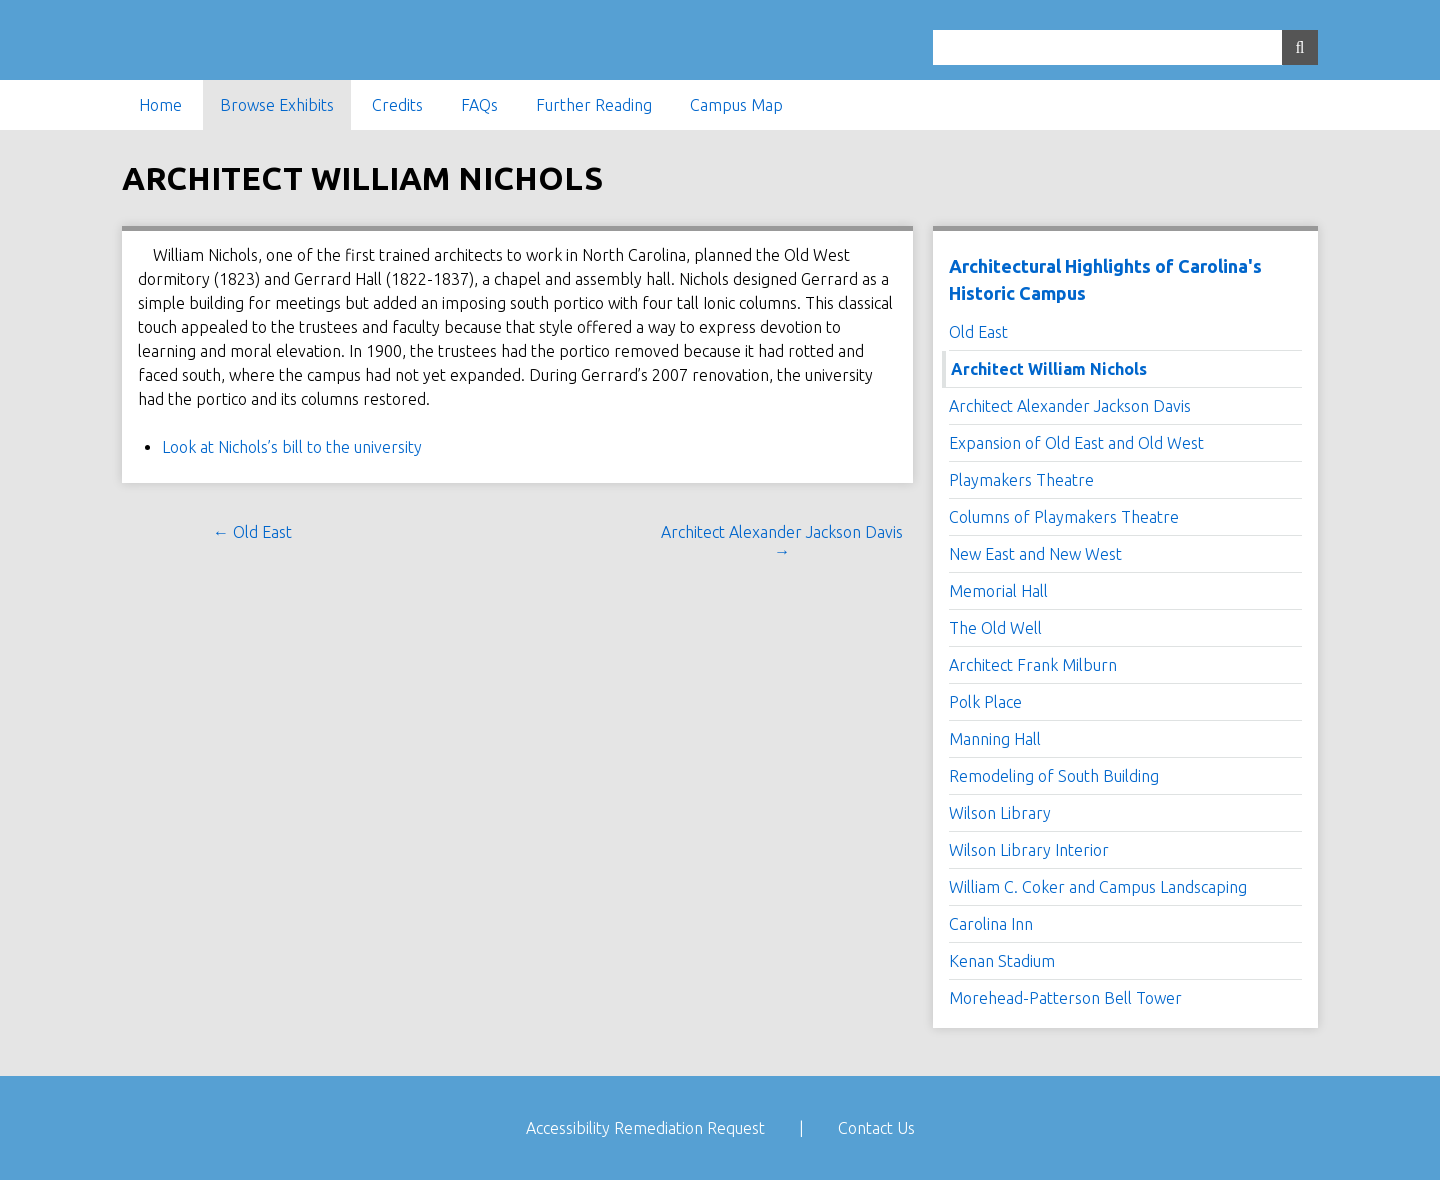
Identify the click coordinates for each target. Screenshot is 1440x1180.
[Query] (1125, 47)
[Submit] (1300, 47)
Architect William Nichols (1049, 369)
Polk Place (985, 702)
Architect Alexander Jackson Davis (1070, 406)
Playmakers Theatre (1021, 480)
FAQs (479, 105)
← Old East (252, 532)
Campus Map (736, 105)
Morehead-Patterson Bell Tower (1065, 998)
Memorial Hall (998, 591)
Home (160, 105)
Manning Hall (995, 739)
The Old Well (995, 628)
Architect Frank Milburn (1033, 665)
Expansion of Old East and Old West (1076, 443)
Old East (978, 332)
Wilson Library (1000, 813)
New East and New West (1035, 554)
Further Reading (594, 105)
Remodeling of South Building (1054, 776)
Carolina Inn (991, 924)
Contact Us (876, 1128)
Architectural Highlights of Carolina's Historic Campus (1105, 279)
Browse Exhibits (277, 105)
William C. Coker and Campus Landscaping (1098, 887)
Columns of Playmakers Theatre (1064, 517)
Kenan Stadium (1002, 961)
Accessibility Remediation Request (645, 1128)
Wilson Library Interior (1029, 850)
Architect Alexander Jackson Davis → (782, 541)
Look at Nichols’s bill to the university (292, 447)
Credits (397, 105)
